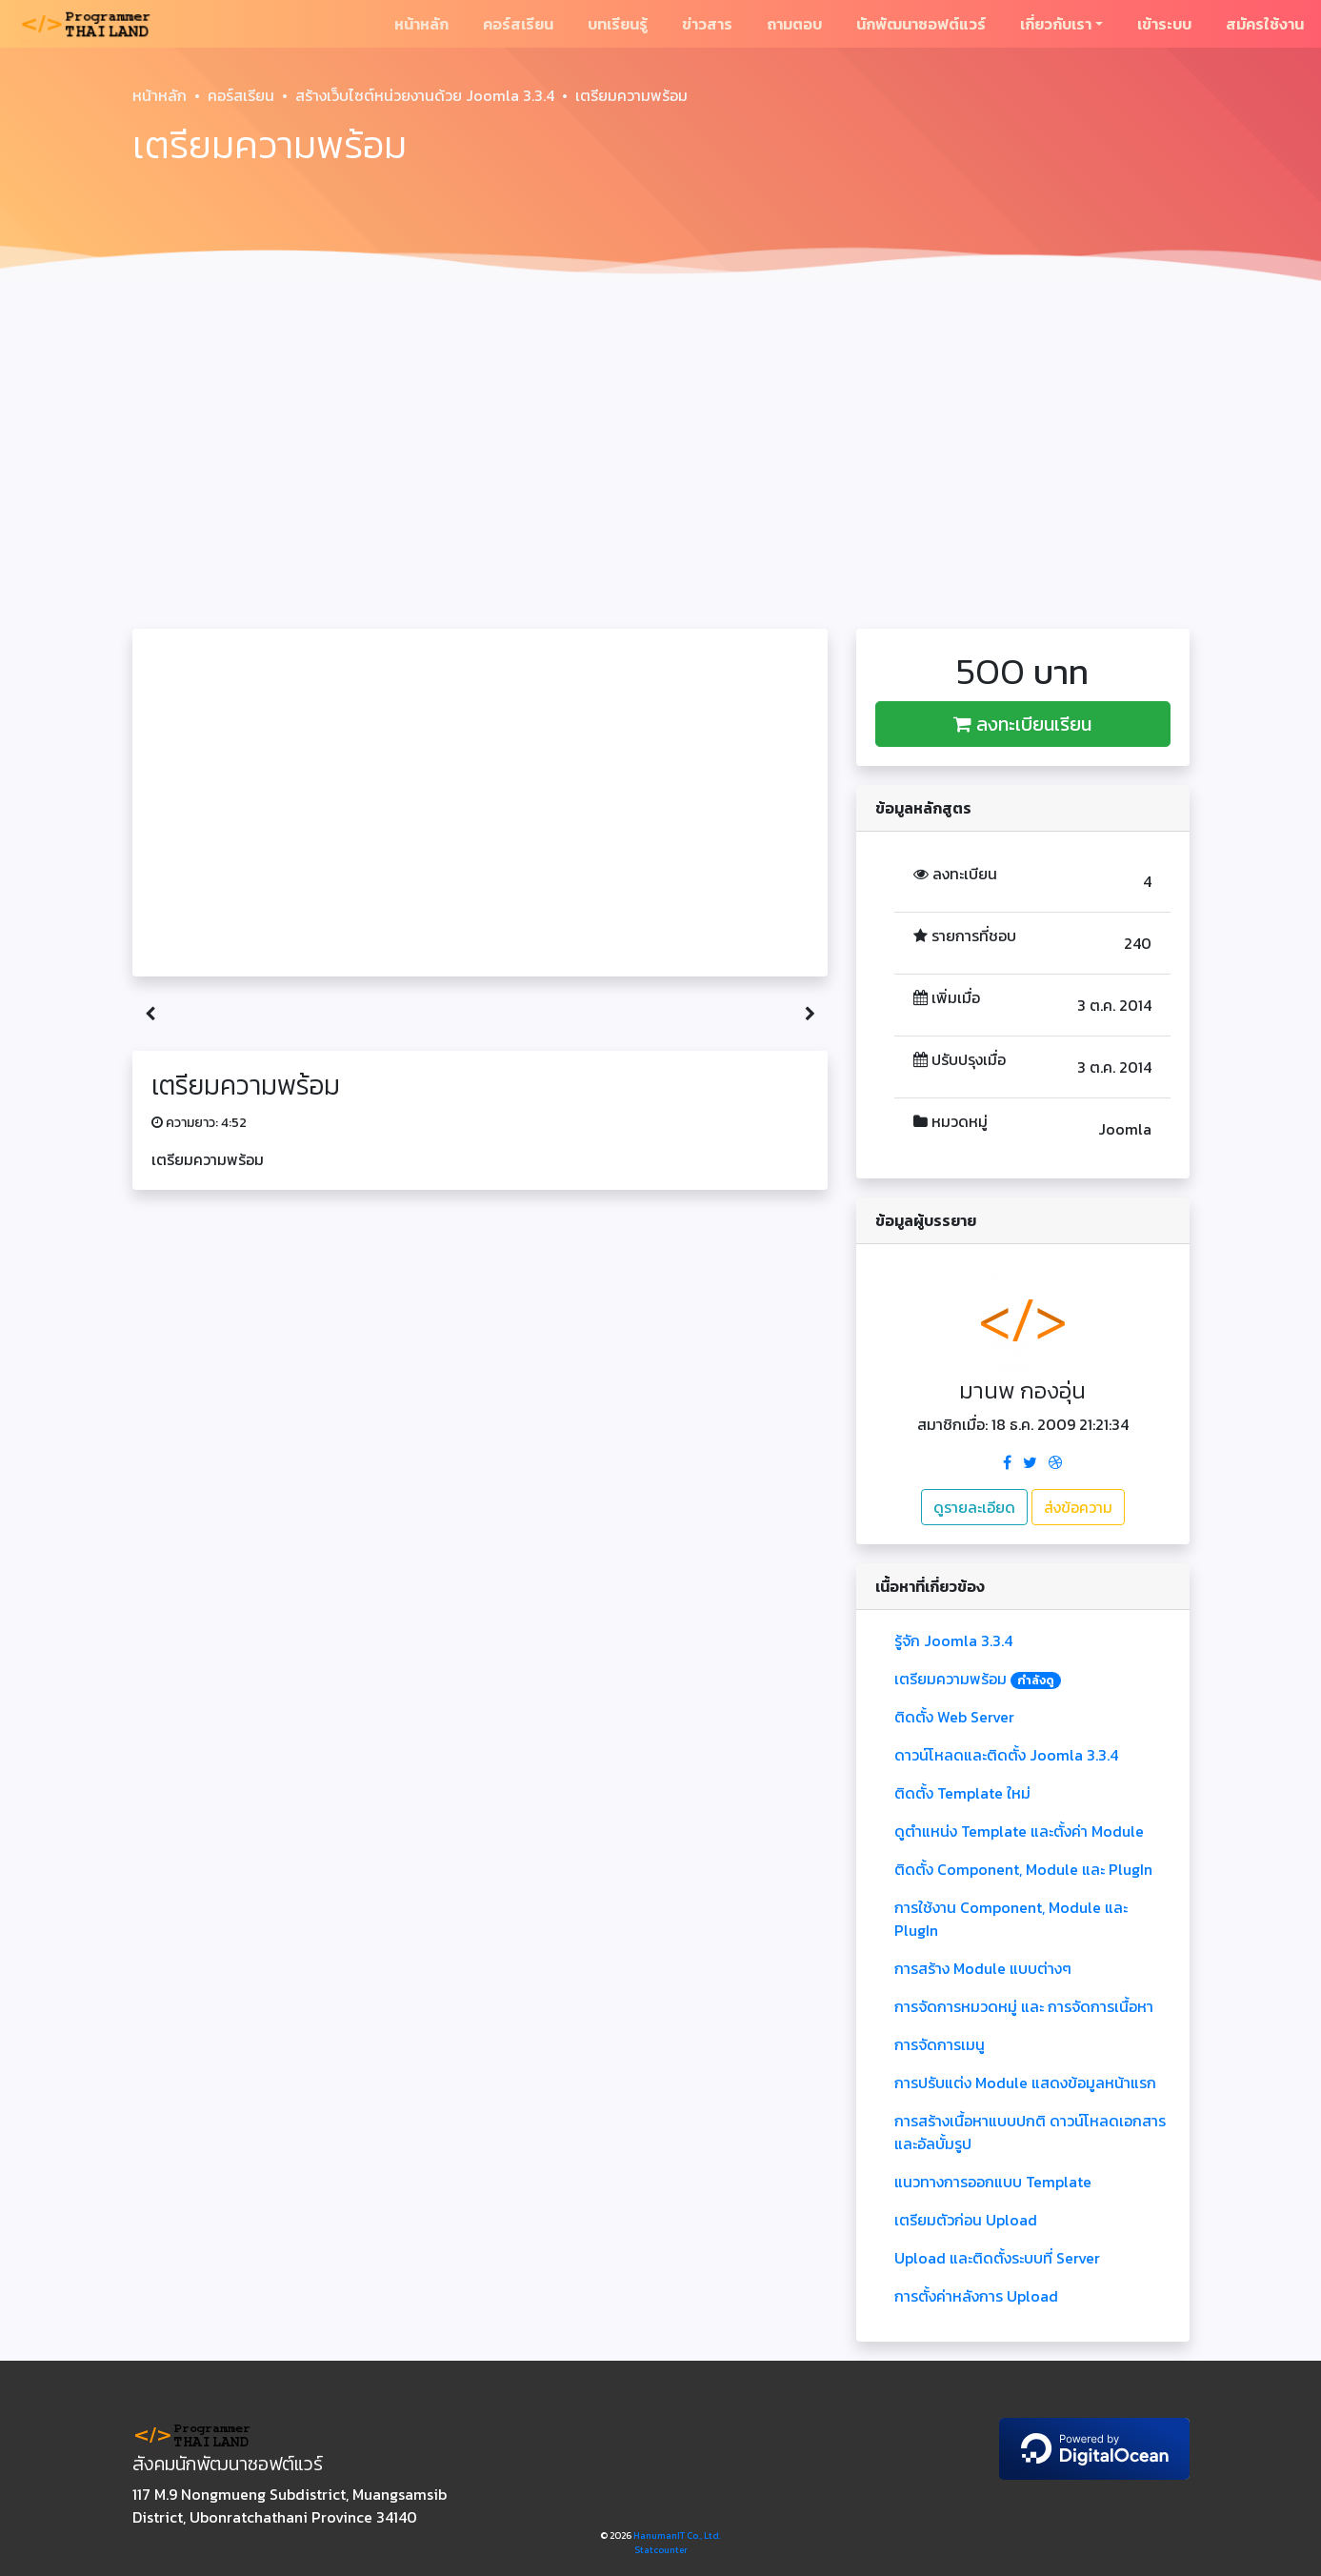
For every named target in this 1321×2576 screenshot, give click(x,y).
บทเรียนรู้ (618, 23)
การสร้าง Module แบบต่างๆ (982, 1968)
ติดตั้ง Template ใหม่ (962, 1792)
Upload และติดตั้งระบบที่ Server (997, 2257)
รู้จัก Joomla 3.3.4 (953, 1640)
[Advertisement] (661, 434)
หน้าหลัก (421, 23)
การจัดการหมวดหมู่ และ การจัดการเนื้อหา (1023, 2006)
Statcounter (661, 2550)
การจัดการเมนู (939, 2044)
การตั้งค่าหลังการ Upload (976, 2295)
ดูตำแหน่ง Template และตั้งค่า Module (1019, 1831)
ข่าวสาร (707, 23)
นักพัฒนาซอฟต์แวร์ (921, 23)
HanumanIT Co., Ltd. (677, 2535)
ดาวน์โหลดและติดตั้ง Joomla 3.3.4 (1006, 1754)
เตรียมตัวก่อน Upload (965, 2219)
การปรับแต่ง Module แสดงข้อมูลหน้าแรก (1025, 2082)
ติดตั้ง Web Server (954, 1716)
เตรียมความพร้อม (977, 1678)
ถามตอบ (794, 23)
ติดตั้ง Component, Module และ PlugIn (1023, 1869)
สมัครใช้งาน (1265, 23)
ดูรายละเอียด (974, 1507)
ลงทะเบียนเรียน (1022, 724)
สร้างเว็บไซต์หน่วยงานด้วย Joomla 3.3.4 (424, 95)
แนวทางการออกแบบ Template (992, 2181)
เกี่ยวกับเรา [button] (1055, 23)
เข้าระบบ (1164, 23)
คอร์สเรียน (518, 23)
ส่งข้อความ (1078, 1507)
